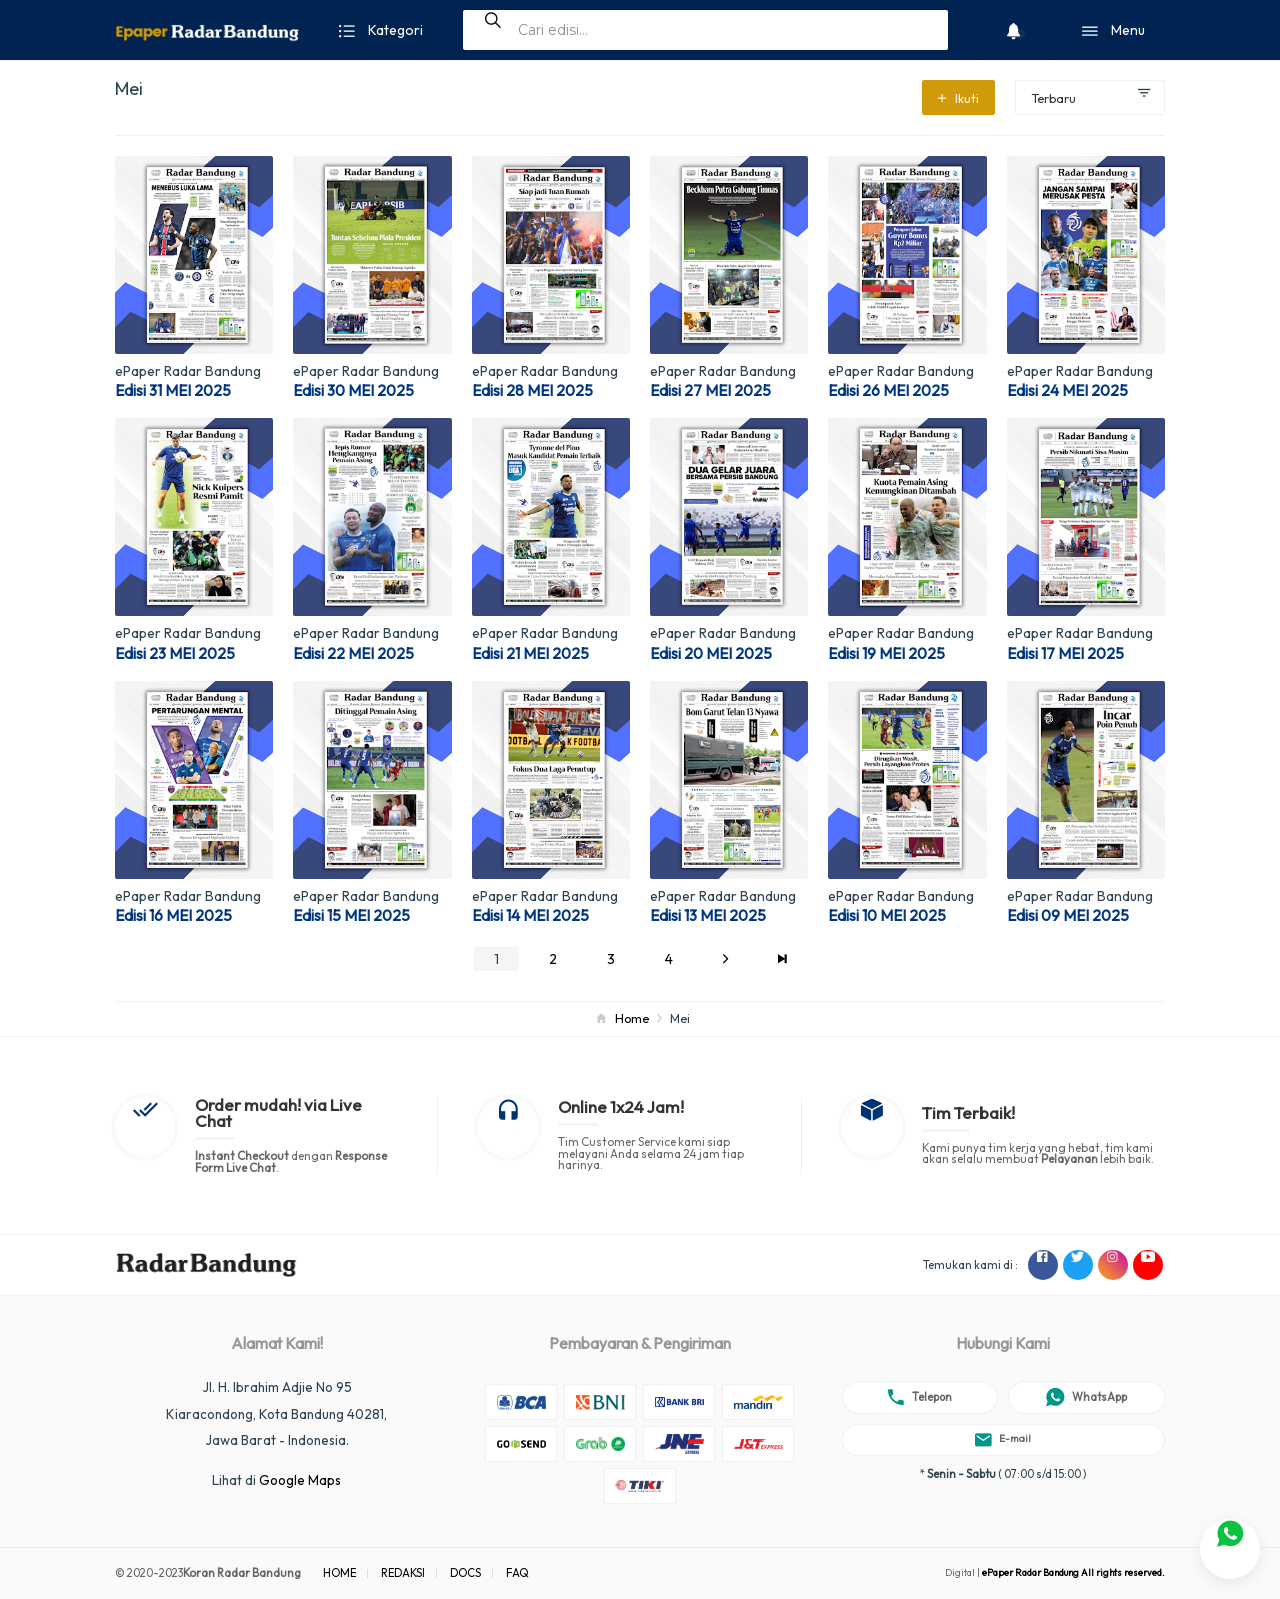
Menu (1113, 31)
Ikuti (958, 98)
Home (632, 1018)
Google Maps (300, 1480)
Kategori (381, 31)
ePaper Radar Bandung (188, 371)
